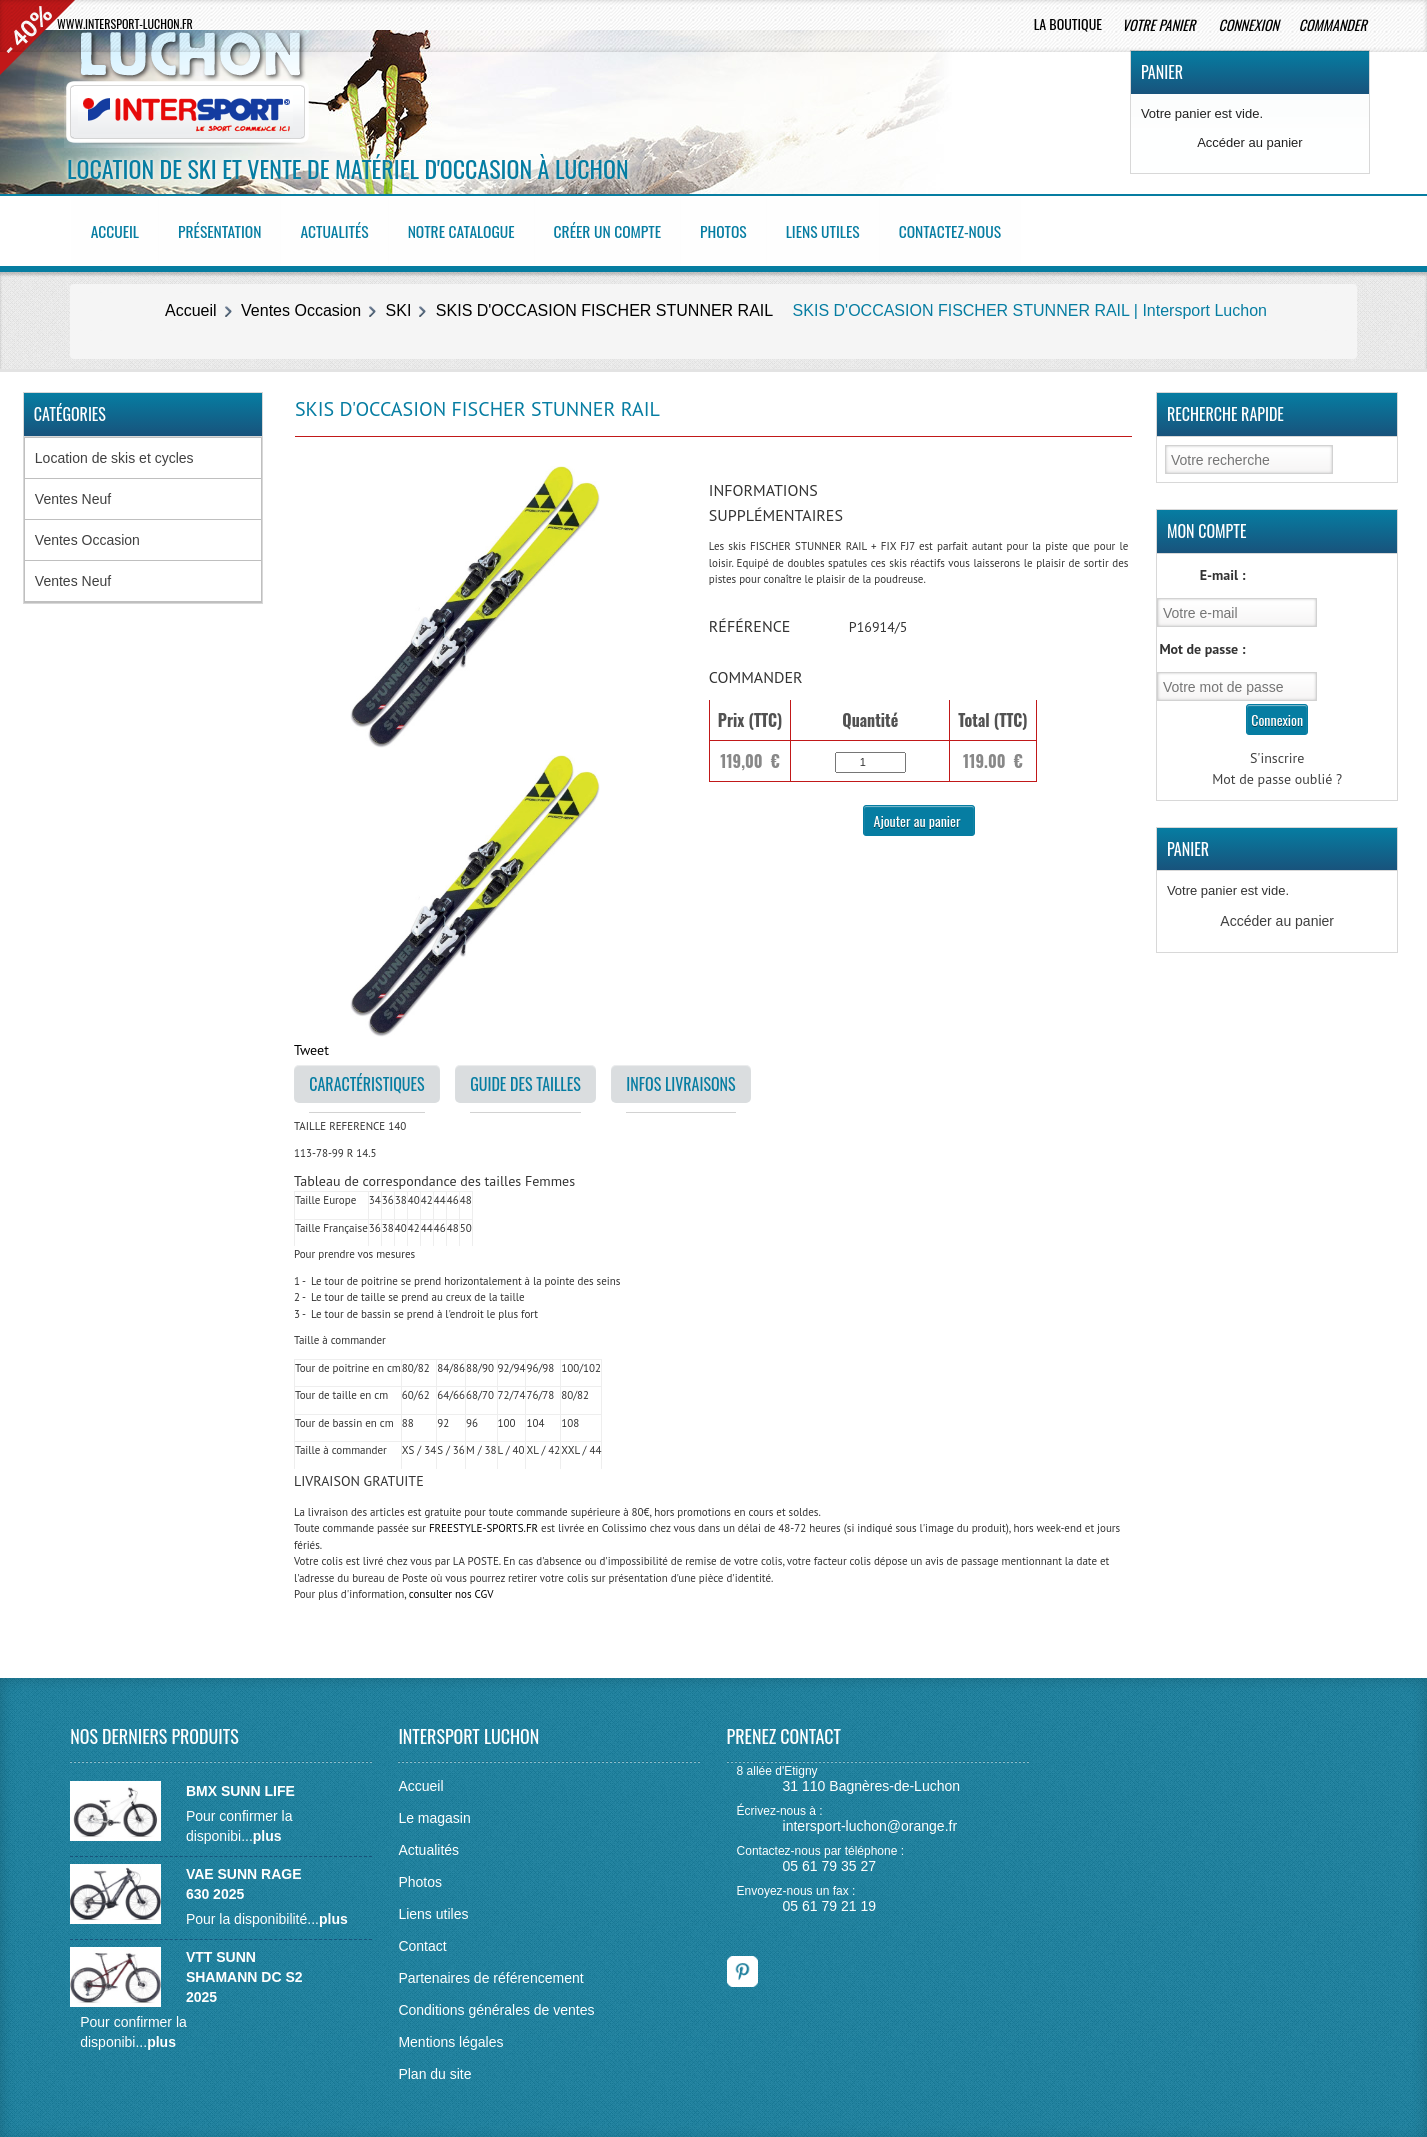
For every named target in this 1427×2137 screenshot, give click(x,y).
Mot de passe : (1202, 644)
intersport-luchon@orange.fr (870, 1822)
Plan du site (434, 2069)
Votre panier (1160, 24)
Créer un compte (619, 229)
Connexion (1248, 24)
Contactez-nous (968, 229)
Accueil (117, 229)
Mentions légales (450, 2037)
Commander (1334, 24)
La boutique (1068, 23)
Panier (1162, 72)
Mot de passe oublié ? (1277, 774)
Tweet (311, 1046)
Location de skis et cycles (114, 454)
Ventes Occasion (301, 306)
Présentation (224, 229)
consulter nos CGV (451, 1590)
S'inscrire (1277, 753)
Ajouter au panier (919, 815)
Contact (422, 1941)
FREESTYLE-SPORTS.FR (483, 1524)
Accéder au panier (1250, 142)
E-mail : (1223, 571)
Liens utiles (838, 229)
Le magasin (434, 1813)
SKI (399, 306)
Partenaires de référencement (490, 1973)
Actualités (341, 229)
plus (267, 1831)
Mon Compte (1207, 527)
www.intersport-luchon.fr (125, 23)
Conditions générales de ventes (496, 2005)
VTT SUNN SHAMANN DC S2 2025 (244, 1972)
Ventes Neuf (73, 495)
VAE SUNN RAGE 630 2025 (244, 1879)
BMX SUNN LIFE (240, 1786)
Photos (738, 229)
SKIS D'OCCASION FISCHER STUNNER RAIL (604, 306)
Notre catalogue (470, 229)
